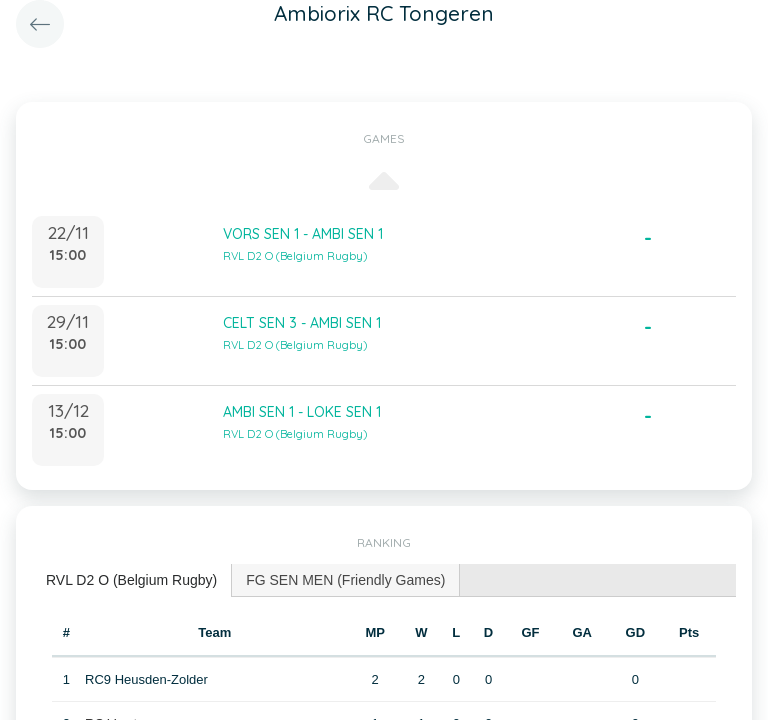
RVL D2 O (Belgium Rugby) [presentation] (131, 580)
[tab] (132, 580)
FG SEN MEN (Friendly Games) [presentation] (345, 580)
